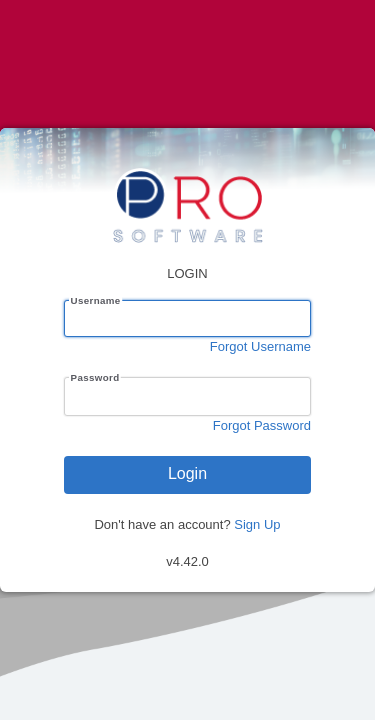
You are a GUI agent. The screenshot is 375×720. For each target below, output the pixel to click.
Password (95, 377)
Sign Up (257, 524)
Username (96, 300)
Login (187, 473)
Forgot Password (262, 425)
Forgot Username (260, 346)
